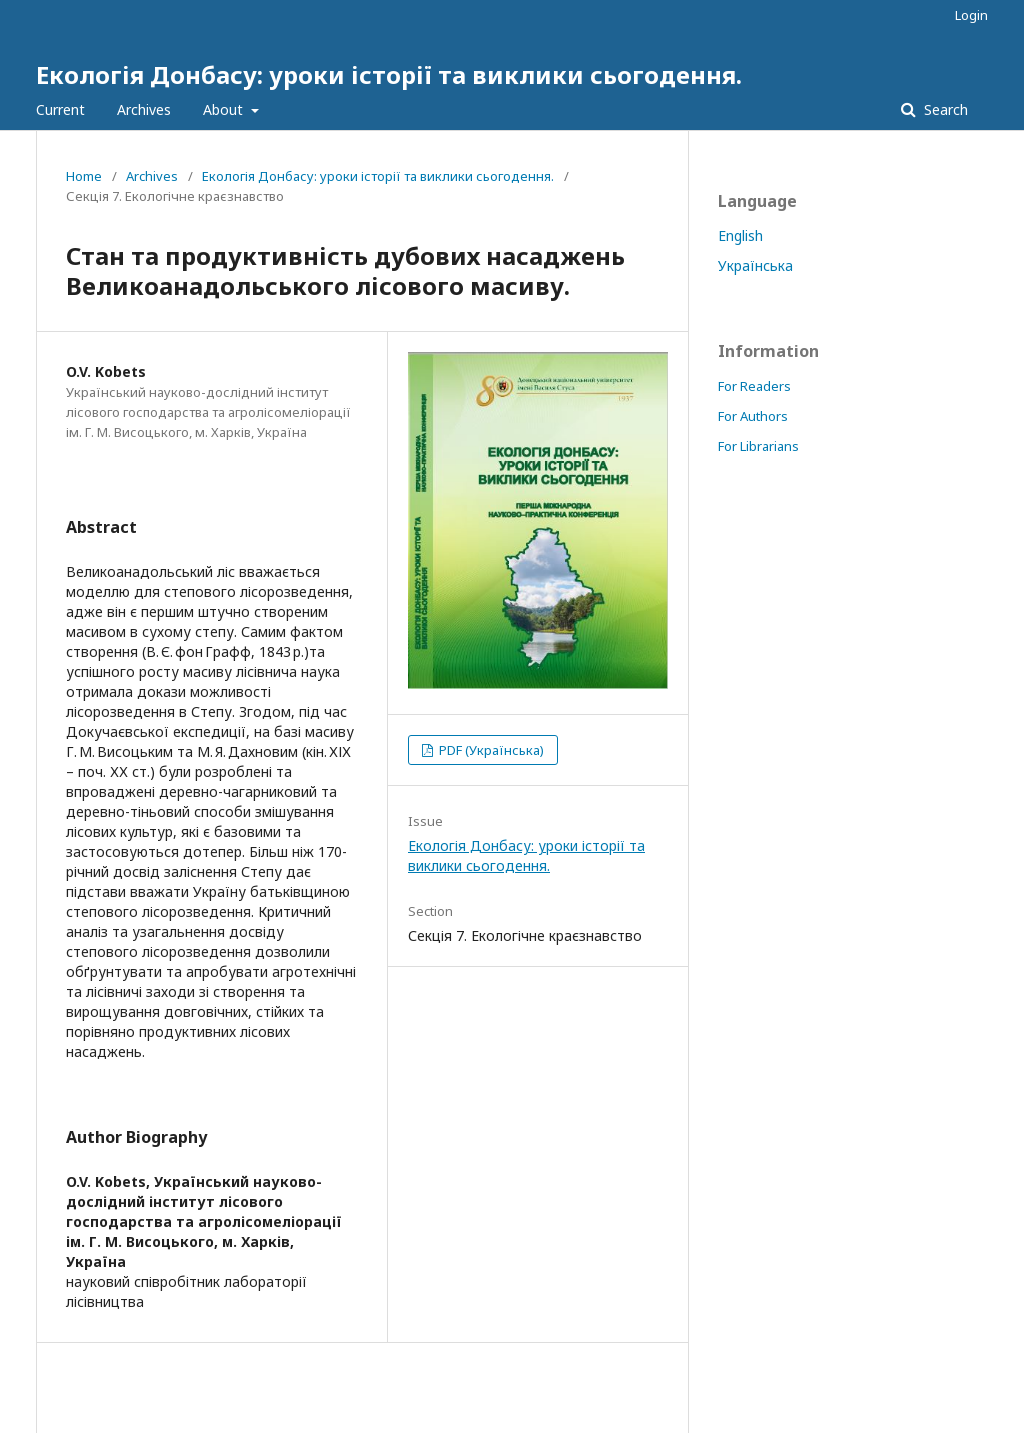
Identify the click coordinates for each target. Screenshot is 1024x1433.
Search (944, 109)
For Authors (753, 416)
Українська (755, 265)
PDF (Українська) (490, 750)
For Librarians (758, 446)
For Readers (754, 386)
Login (971, 15)
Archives (144, 109)
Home (84, 176)
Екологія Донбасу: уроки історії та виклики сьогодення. (389, 74)
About (225, 109)
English (740, 235)
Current (60, 109)
